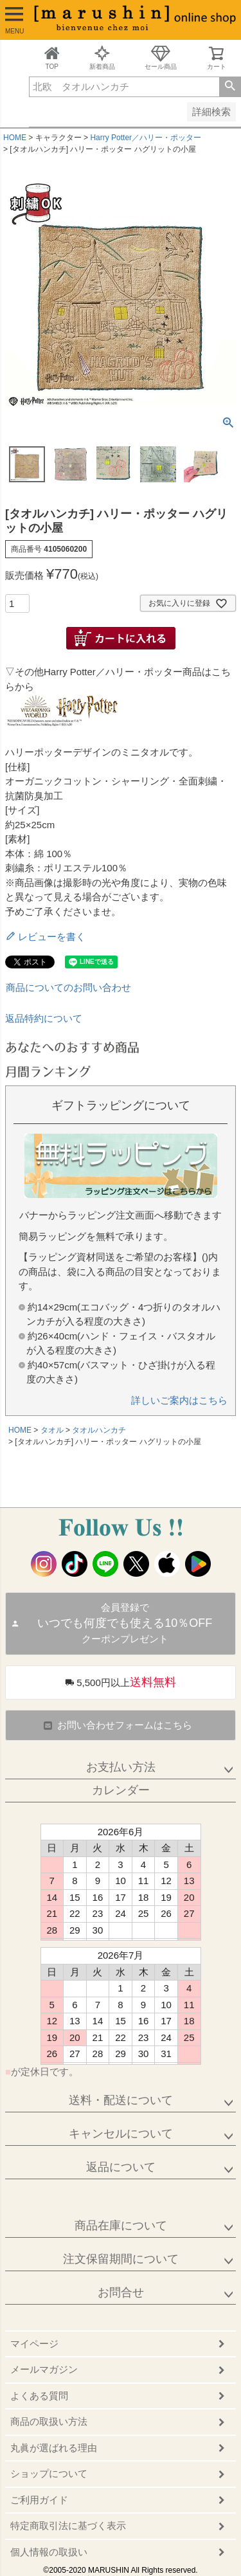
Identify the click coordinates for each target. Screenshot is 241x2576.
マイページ (34, 2343)
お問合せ (121, 2292)
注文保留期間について (121, 2259)
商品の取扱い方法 (48, 2421)
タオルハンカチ (99, 1430)
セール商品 (161, 57)
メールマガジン (44, 2369)
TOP (52, 57)
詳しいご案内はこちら (179, 1400)
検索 (229, 86)
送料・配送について (121, 2100)
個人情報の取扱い (48, 2551)
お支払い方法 (121, 1767)
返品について (121, 2167)
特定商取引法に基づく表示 (68, 2525)
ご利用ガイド (39, 2499)
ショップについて (48, 2473)
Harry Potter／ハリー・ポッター (145, 137)
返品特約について (43, 1018)
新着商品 (102, 57)
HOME (14, 137)
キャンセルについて (121, 2133)
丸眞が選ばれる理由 (53, 2447)
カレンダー (121, 1790)
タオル (52, 1430)
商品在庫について (121, 2225)
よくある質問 (39, 2395)
